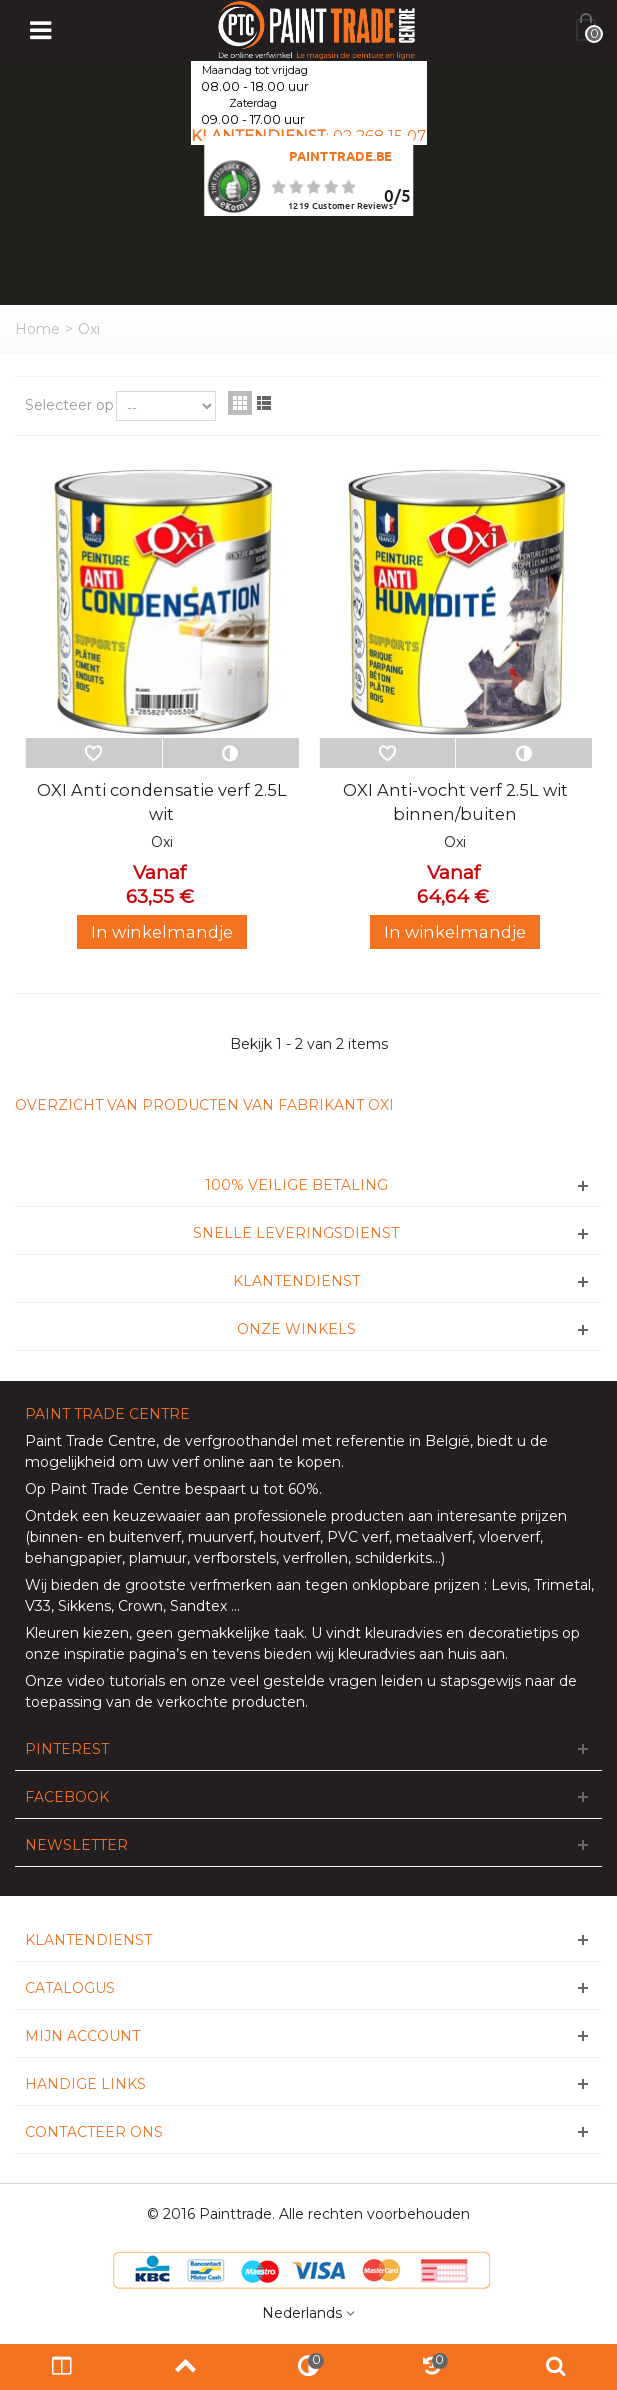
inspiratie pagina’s (125, 1654)
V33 (38, 1606)
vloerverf (509, 1537)
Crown (140, 1606)
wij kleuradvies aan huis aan (410, 1654)
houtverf (290, 1537)
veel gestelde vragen (303, 1681)
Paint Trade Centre (90, 1441)
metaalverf (434, 1537)
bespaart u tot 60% (252, 1489)
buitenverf (145, 1537)
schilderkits (391, 1558)
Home (37, 329)
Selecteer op (69, 405)
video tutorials (116, 1681)
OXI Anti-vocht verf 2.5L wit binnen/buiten (455, 802)
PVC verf (356, 1537)
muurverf (220, 1537)
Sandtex (198, 1606)
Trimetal (562, 1585)
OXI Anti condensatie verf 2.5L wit (162, 802)
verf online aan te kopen (256, 1462)
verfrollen (315, 1558)
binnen (54, 1537)
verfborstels (235, 1558)
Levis (509, 1585)
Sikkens (84, 1606)
